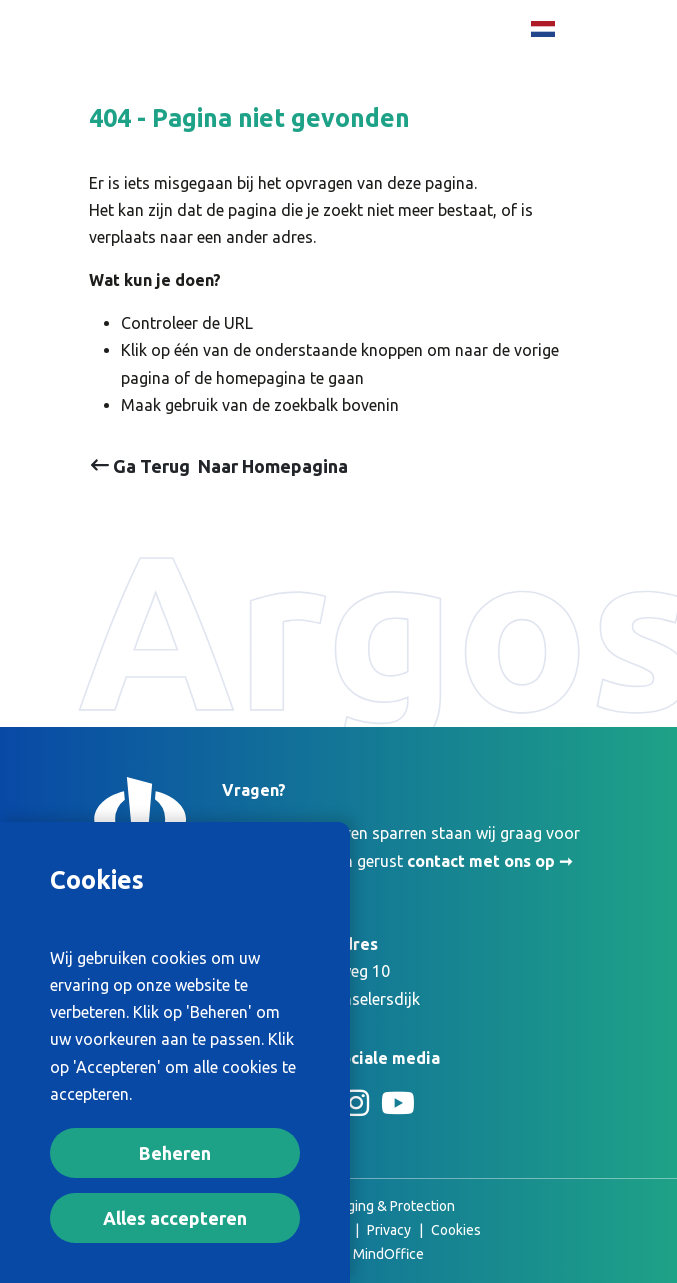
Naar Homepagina (273, 466)
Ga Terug (140, 466)
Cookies (456, 1230)
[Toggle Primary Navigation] (565, 74)
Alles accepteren (175, 1218)
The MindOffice (374, 1254)
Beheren (175, 1153)
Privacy (389, 1230)
